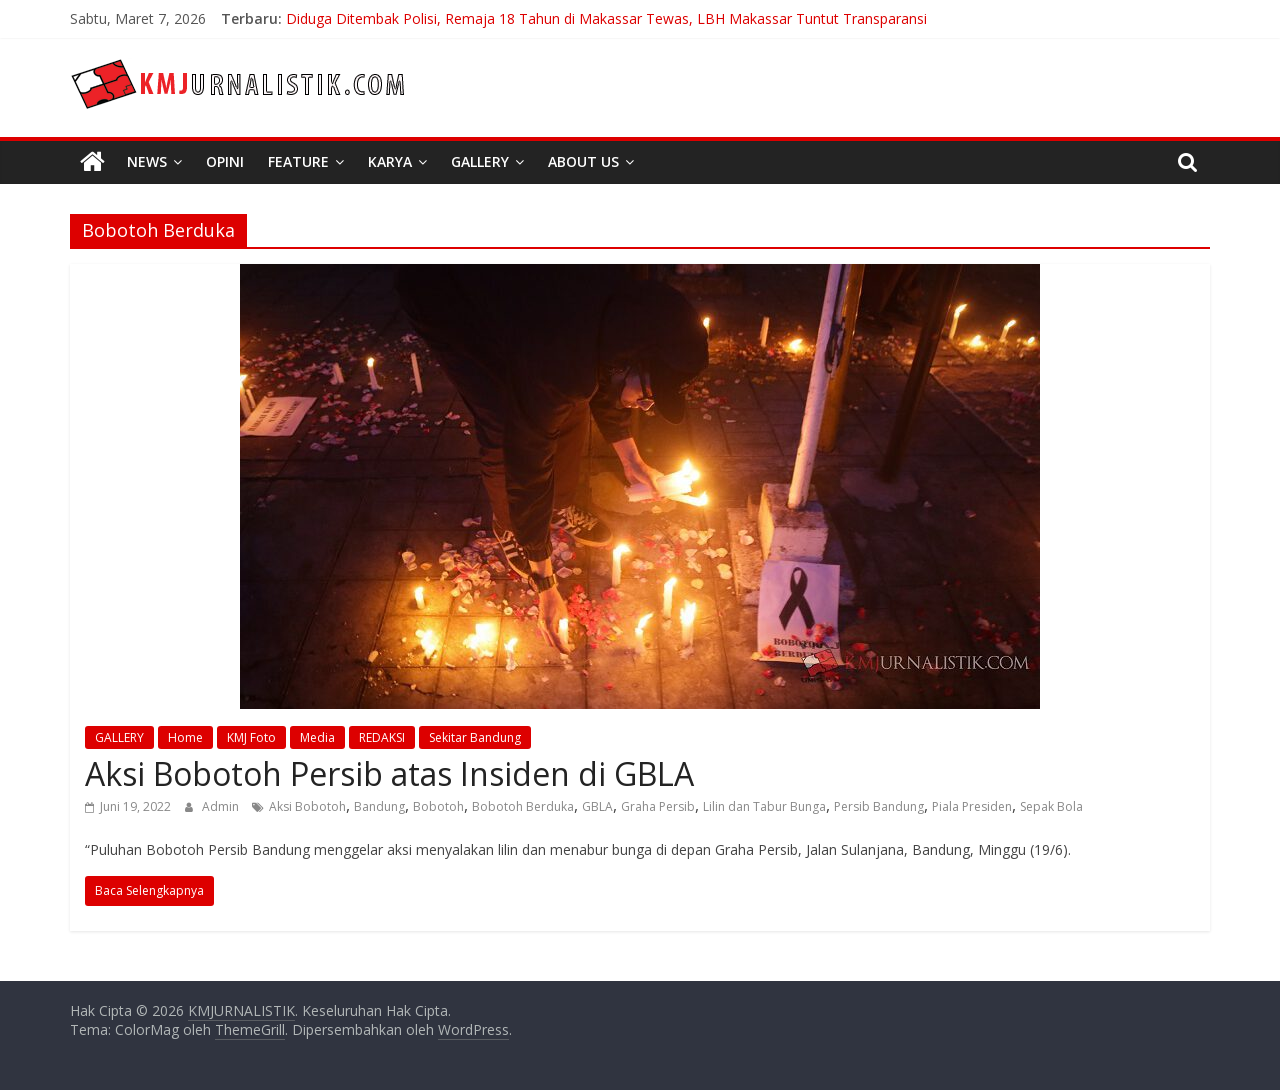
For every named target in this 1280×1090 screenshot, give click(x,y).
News (147, 161)
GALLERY (119, 737)
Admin (222, 806)
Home (185, 737)
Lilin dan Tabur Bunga (764, 806)
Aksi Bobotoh (307, 806)
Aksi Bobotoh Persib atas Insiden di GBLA (389, 773)
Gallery (480, 161)
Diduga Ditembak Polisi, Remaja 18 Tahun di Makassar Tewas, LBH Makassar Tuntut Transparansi (606, 18)
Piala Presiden (972, 806)
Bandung (379, 806)
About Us (583, 161)
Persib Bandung (879, 806)
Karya (390, 161)
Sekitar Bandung (475, 737)
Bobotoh (438, 806)
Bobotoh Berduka (523, 806)
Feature (298, 161)
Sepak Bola (1051, 806)
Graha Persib (658, 806)
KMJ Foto (251, 737)
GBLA (597, 806)
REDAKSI (382, 737)
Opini (225, 161)
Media (317, 737)
